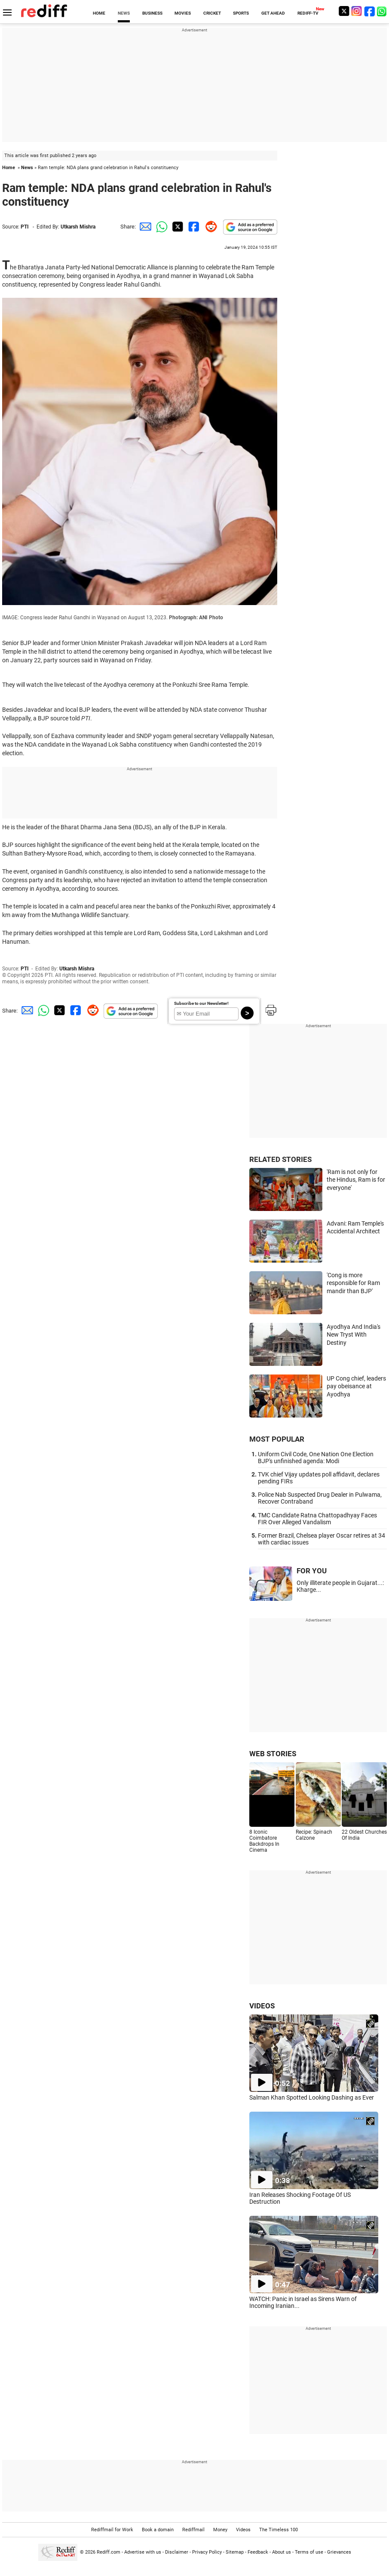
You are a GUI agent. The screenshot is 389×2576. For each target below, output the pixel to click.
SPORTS (241, 13)
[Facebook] (369, 11)
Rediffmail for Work (112, 2530)
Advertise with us (142, 2552)
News (27, 167)
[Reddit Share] (209, 226)
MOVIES (183, 13)
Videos (243, 2530)
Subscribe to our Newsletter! (201, 1003)
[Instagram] (356, 11)
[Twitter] (343, 11)
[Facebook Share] (193, 226)
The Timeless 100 (278, 2530)
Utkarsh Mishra (78, 227)
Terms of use (309, 2552)
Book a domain (158, 2530)
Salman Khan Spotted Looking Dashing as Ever (311, 2097)
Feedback (258, 2552)
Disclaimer (176, 2552)
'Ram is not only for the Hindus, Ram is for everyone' (356, 1179)
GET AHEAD (273, 13)
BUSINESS (152, 13)
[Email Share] (144, 226)
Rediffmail (193, 2530)
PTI (25, 227)
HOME (99, 13)
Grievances (339, 2552)
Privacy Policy (207, 2552)
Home (8, 167)
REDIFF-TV (308, 13)
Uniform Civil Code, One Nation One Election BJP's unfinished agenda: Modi (316, 1457)
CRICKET (212, 13)
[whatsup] (382, 11)
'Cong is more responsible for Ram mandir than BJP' (353, 1283)
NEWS (124, 13)
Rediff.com (108, 2552)
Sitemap (235, 2552)
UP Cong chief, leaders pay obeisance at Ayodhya (356, 1386)
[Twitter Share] (176, 226)
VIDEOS (262, 2005)
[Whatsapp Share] (160, 226)
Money (220, 2530)
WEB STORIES (272, 1753)
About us (281, 2552)
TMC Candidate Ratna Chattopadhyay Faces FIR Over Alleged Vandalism (317, 1519)
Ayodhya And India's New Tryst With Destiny (353, 1334)
